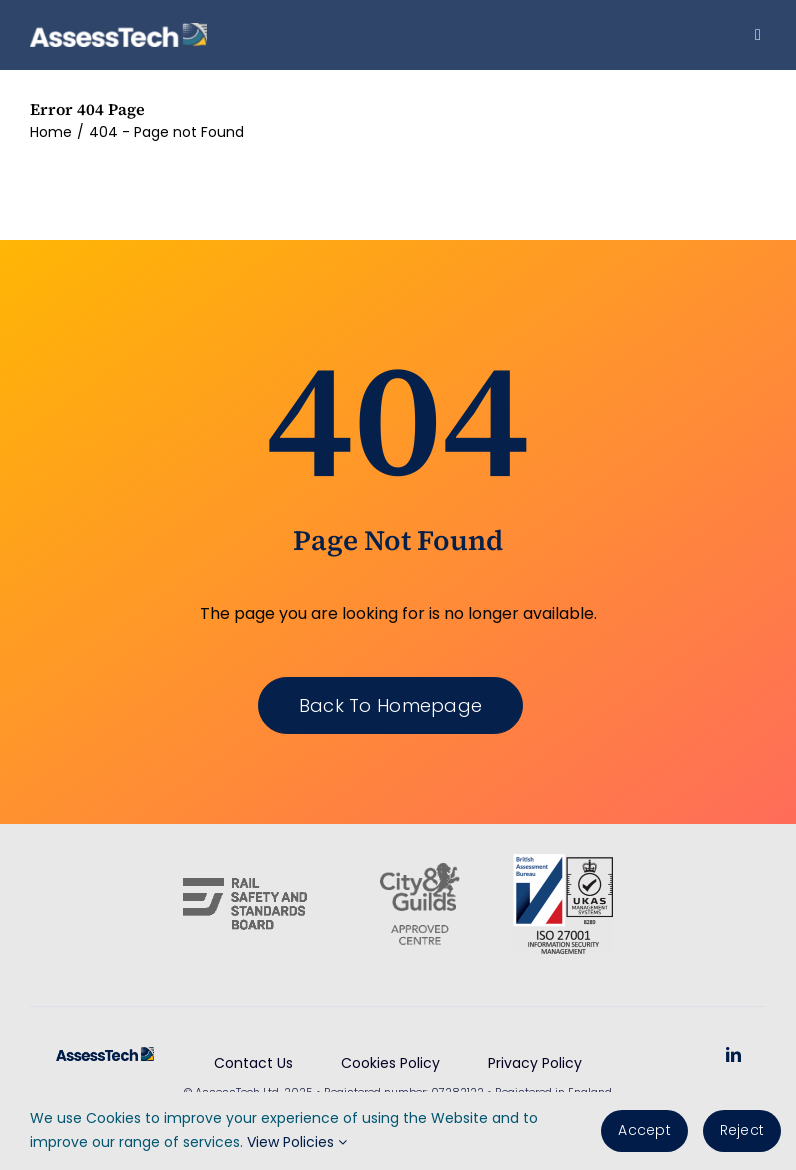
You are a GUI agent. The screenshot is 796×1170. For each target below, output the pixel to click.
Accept (644, 1130)
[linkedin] (733, 1054)
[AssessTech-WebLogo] (118, 30)
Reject (742, 1130)
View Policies (297, 1142)
